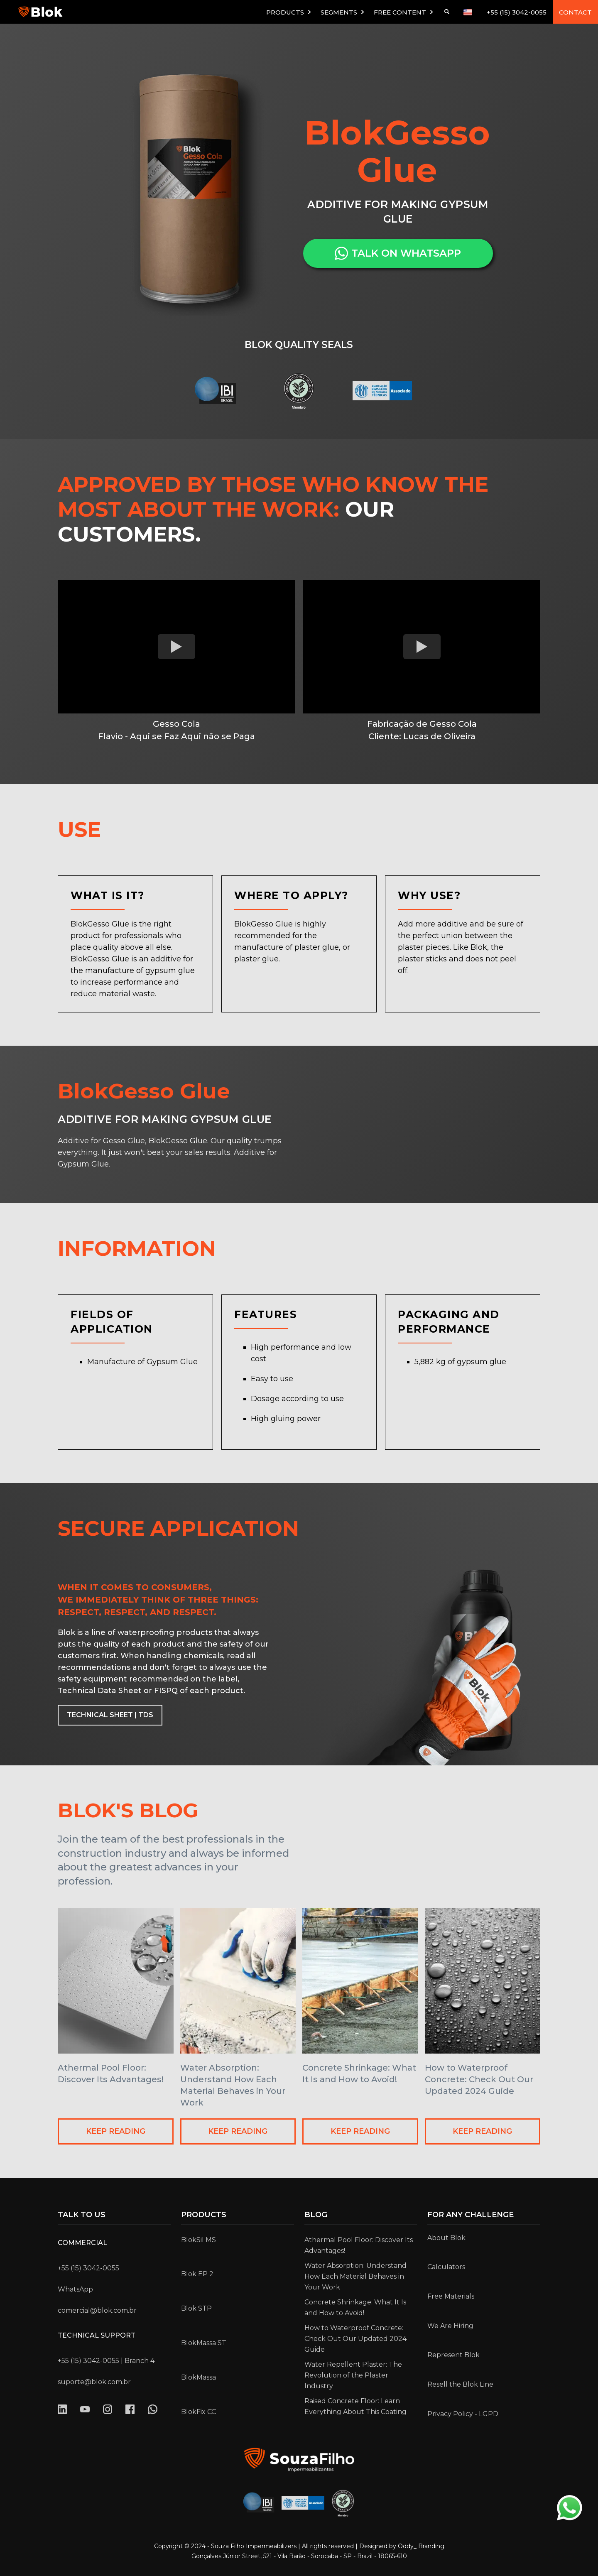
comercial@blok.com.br (97, 2310)
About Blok (446, 2238)
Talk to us (81, 2214)
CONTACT (575, 12)
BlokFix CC (198, 2412)
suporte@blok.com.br (94, 2382)
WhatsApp (75, 2289)
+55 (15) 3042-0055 (517, 12)
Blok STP (196, 2308)
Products (203, 2214)
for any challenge (470, 2214)
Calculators (446, 2267)
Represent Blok (453, 2355)
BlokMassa (198, 2377)
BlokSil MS (198, 2240)
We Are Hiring (450, 2326)
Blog (315, 2214)
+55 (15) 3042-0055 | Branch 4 (106, 2361)
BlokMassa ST (203, 2343)
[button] (289, 12)
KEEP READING (115, 2131)
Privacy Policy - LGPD (462, 2414)
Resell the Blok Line (460, 2384)
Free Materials (450, 2296)
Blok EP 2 (197, 2274)
